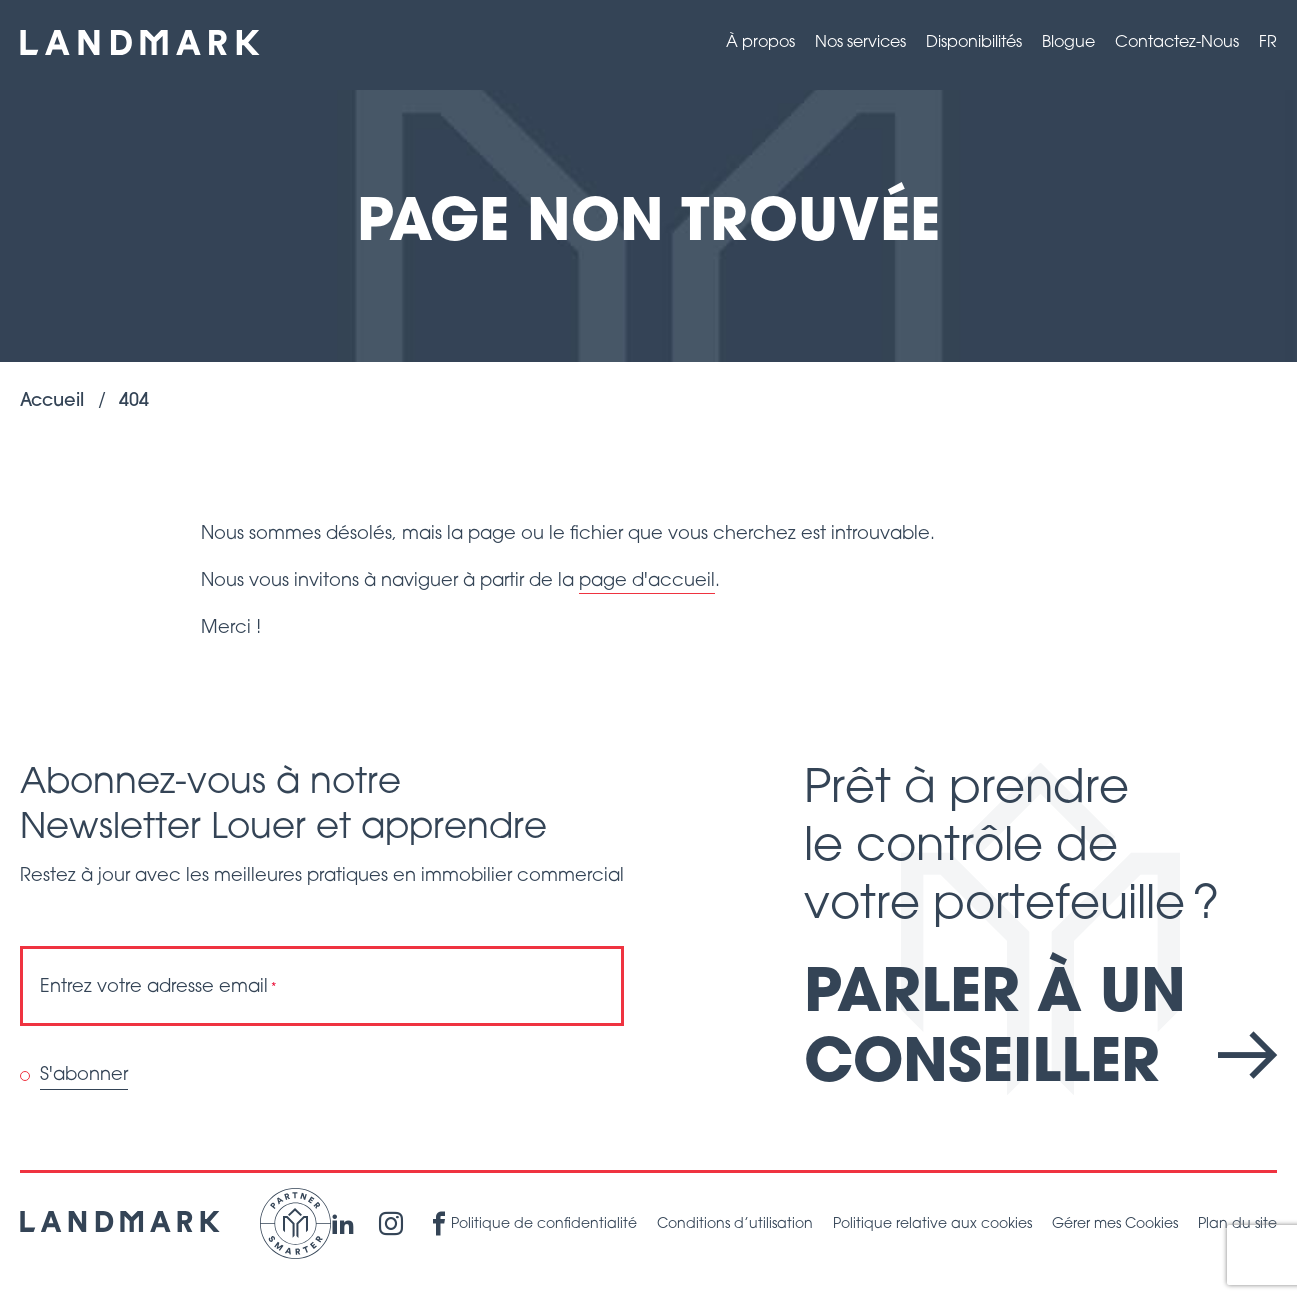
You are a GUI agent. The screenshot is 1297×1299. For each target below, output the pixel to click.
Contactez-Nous (1177, 43)
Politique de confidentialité (544, 1224)
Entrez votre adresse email (158, 987)
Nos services (860, 43)
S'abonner (84, 1075)
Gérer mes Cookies (1115, 1224)
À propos (760, 43)
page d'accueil (647, 581)
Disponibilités (974, 43)
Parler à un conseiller (1040, 1031)
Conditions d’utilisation (735, 1224)
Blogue (1068, 43)
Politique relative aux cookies (932, 1224)
